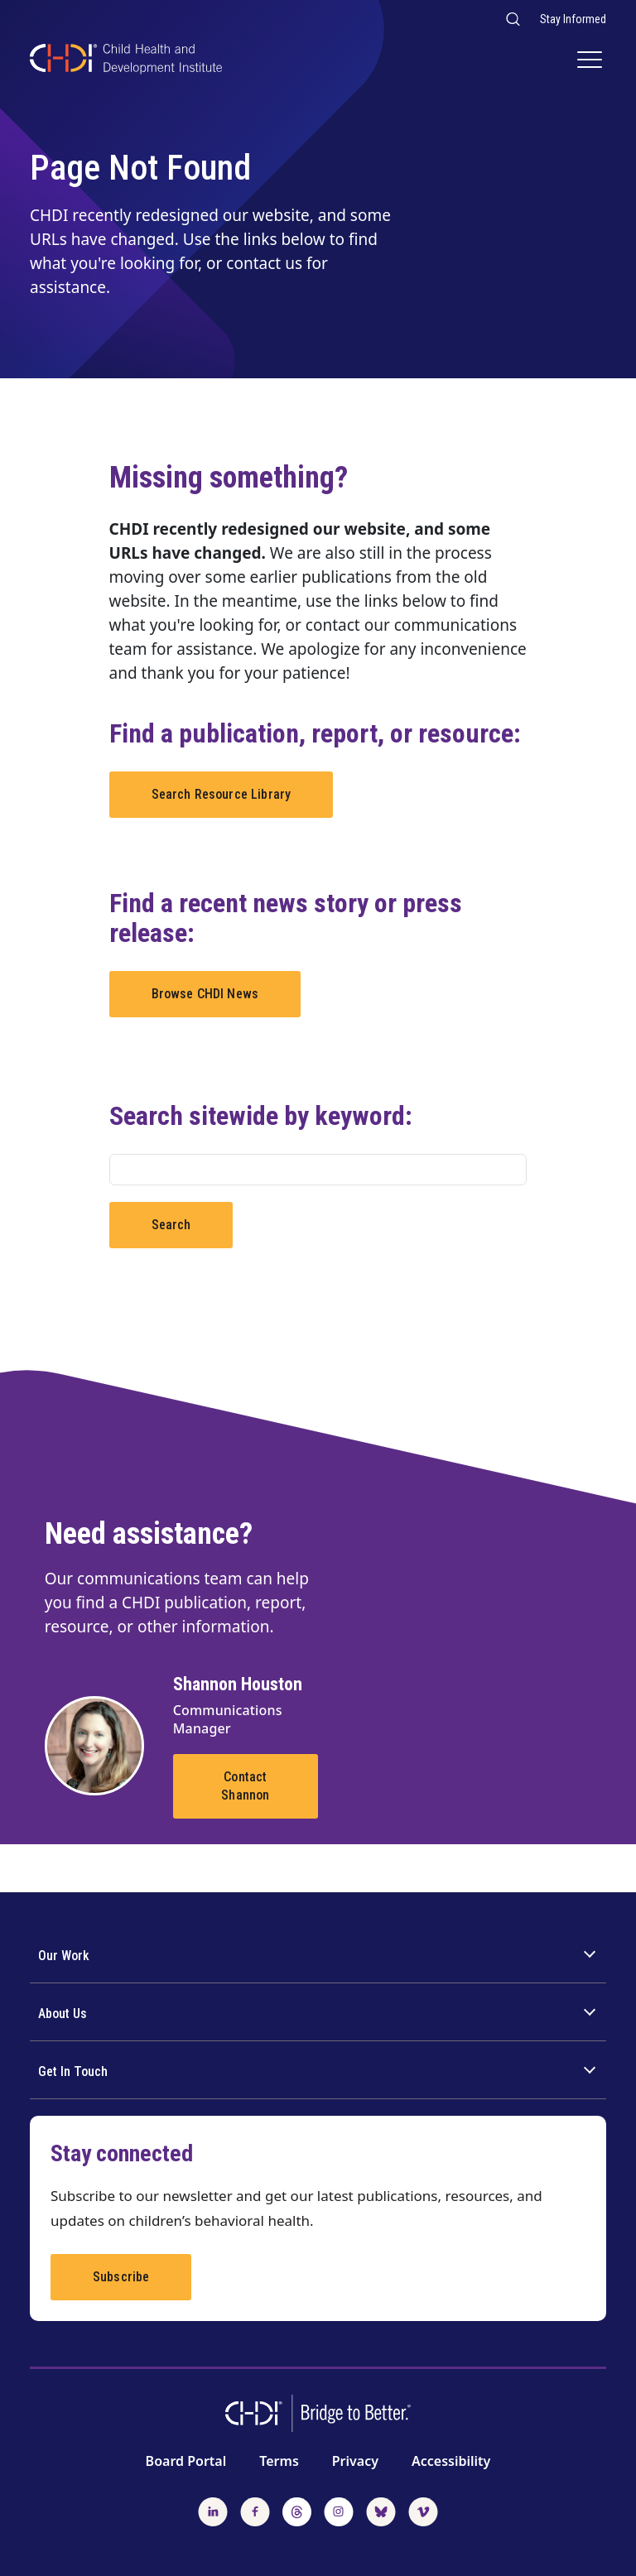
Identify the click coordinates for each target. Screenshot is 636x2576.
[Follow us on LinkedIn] (213, 2510)
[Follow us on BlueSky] (381, 2510)
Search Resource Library (222, 794)
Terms (279, 2461)
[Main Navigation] (591, 61)
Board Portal (186, 2461)
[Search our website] (512, 18)
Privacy (355, 2461)
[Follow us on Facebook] (255, 2510)
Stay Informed (573, 19)
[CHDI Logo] (126, 60)
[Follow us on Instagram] (339, 2510)
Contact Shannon (245, 1786)
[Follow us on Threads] (296, 2510)
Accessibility (451, 2461)
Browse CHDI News (205, 994)
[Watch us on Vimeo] (423, 2510)
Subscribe (121, 2277)
